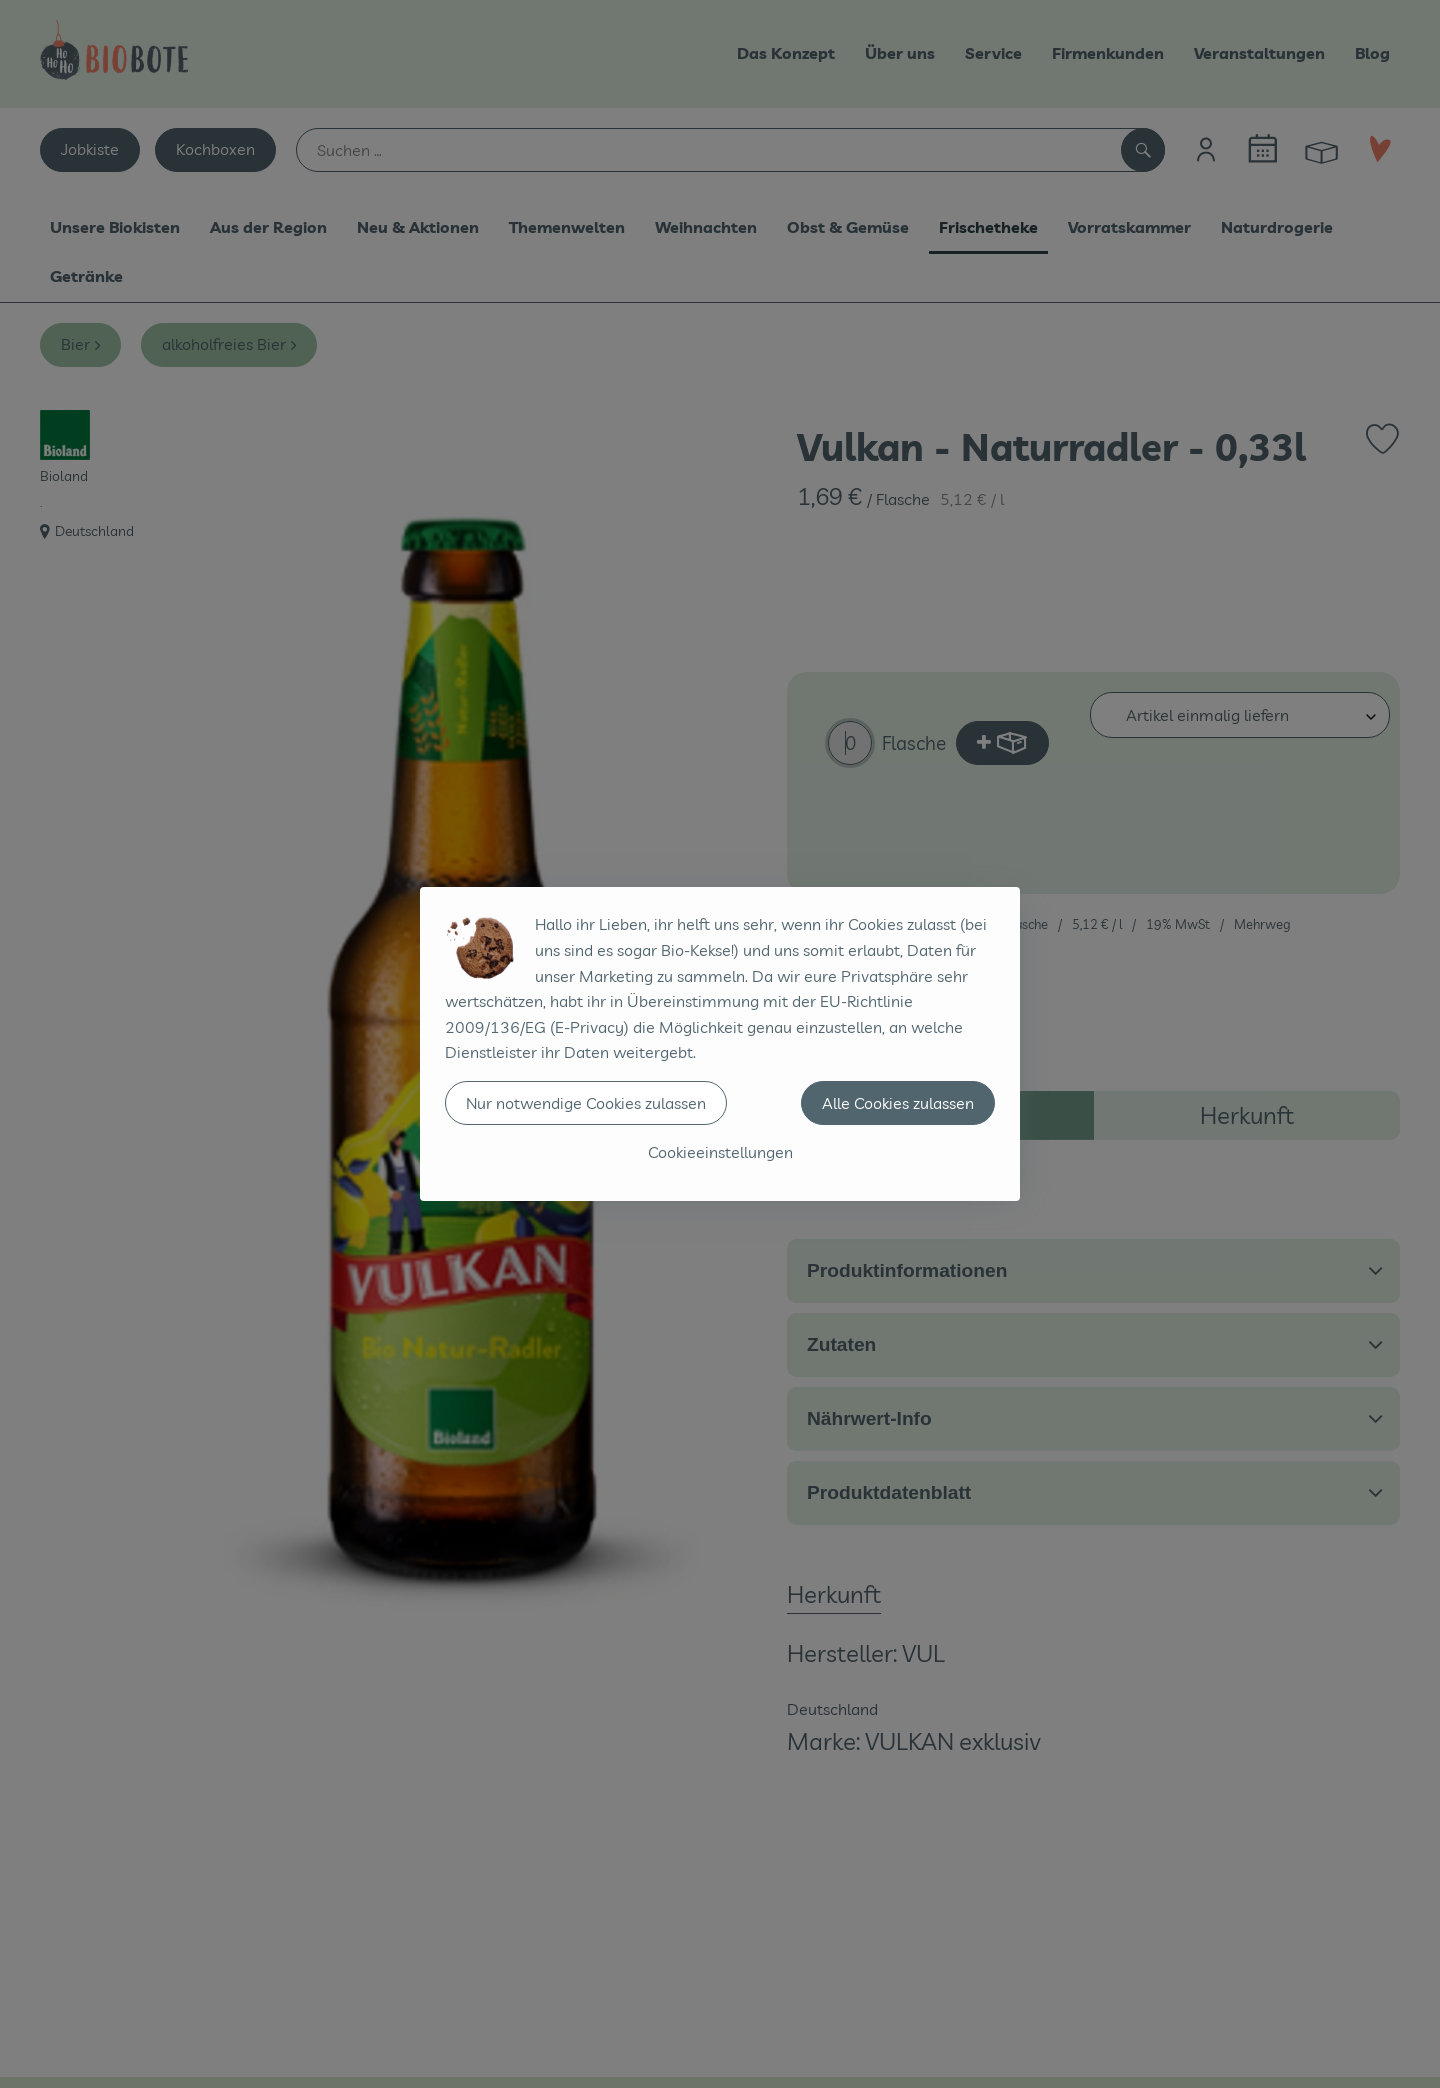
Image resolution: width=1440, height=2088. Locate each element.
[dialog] (720, 1044)
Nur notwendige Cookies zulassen (586, 1103)
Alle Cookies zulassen (898, 1103)
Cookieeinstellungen (720, 1152)
